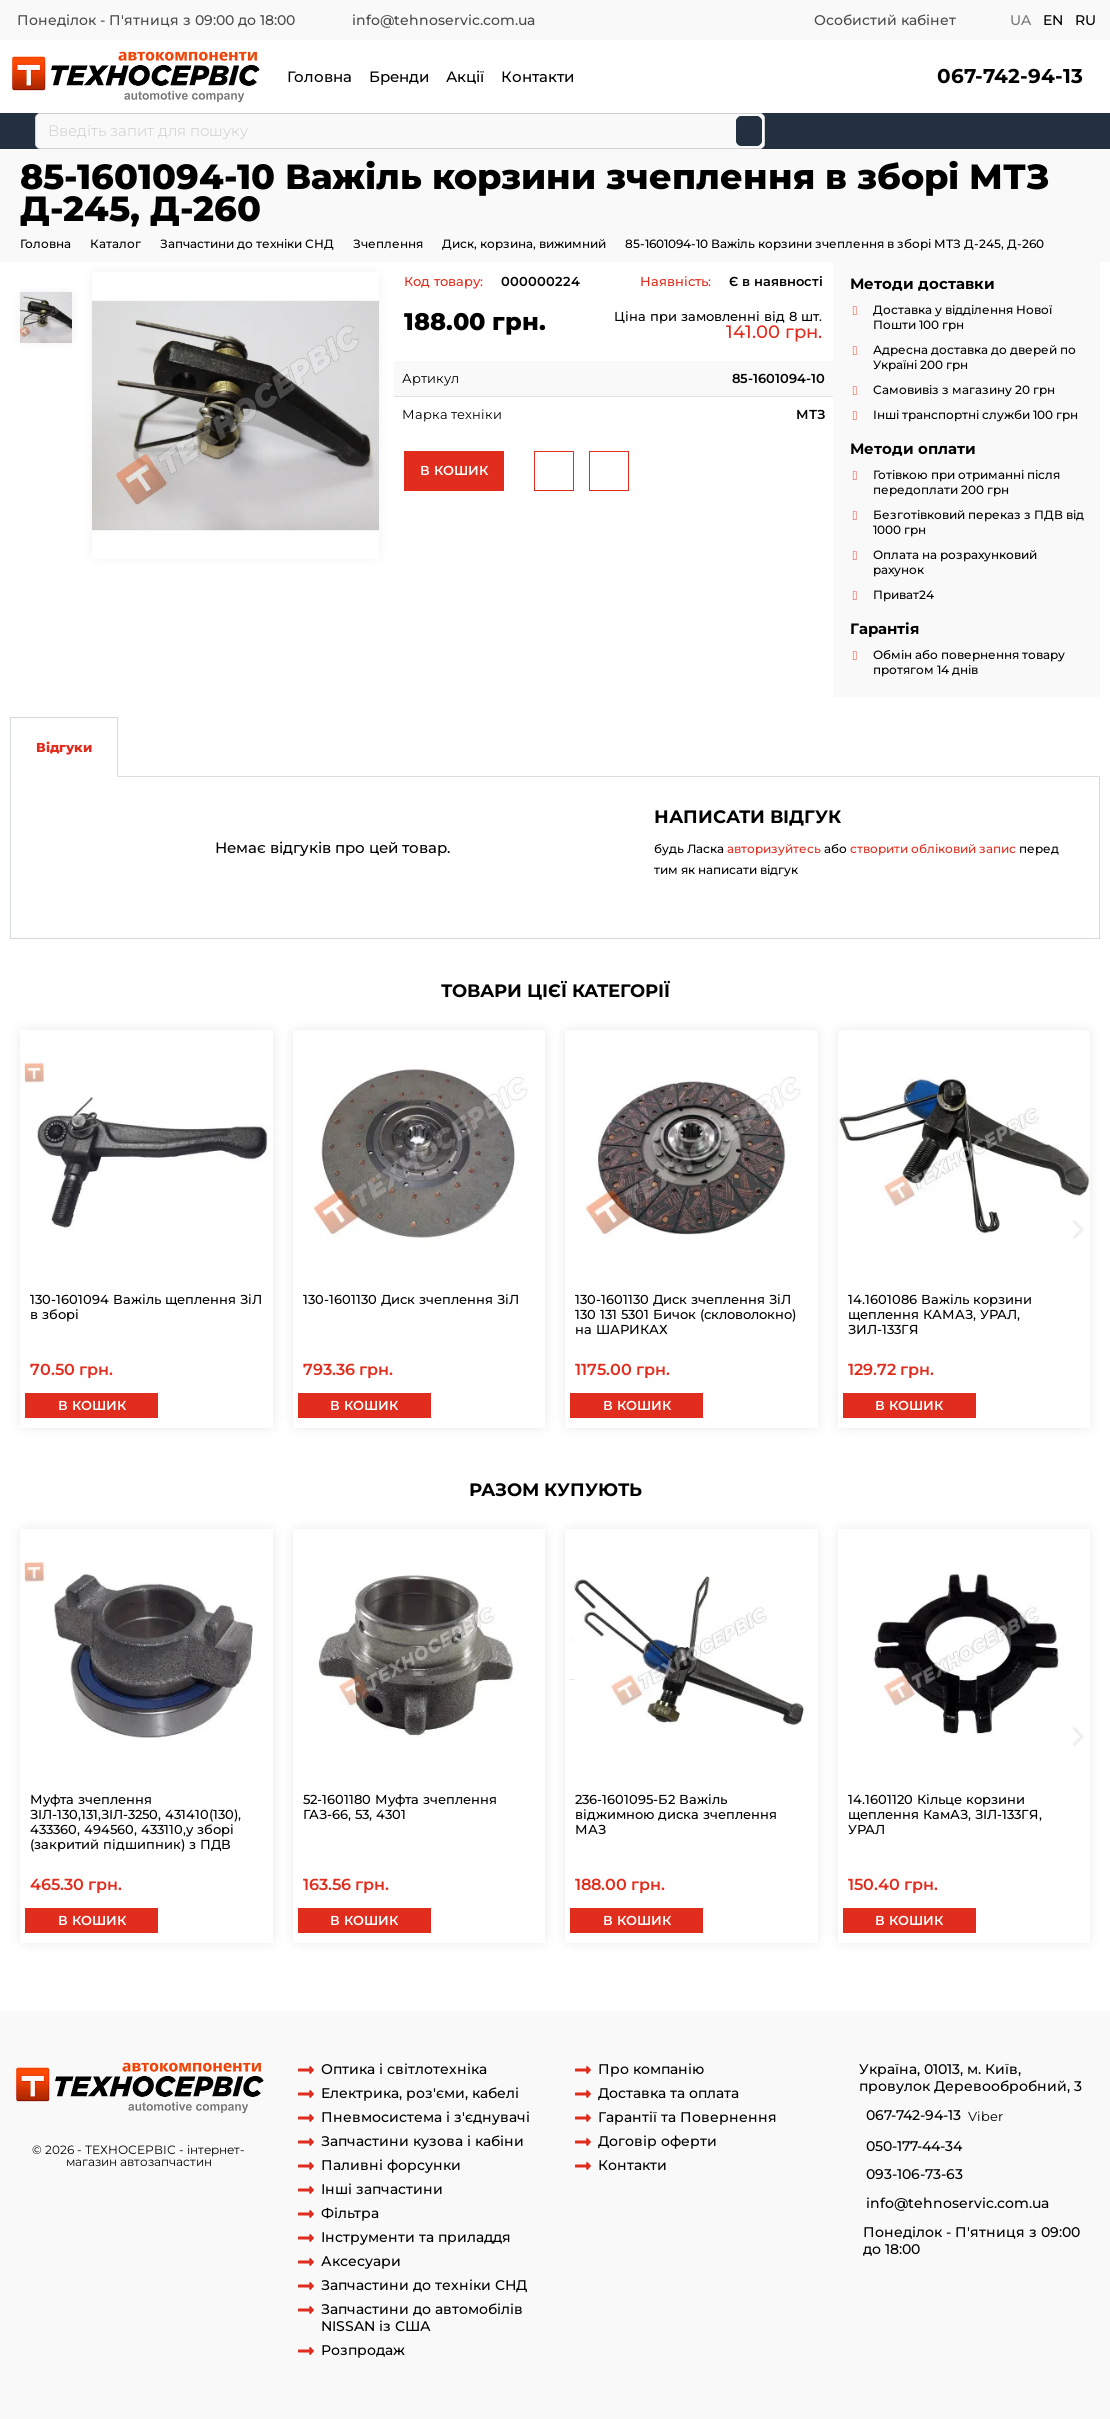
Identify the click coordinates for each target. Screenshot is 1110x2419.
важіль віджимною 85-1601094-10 (541, 1992)
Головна (319, 76)
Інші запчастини (382, 2189)
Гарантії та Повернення (687, 2117)
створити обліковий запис (933, 848)
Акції (465, 76)
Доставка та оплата (668, 2093)
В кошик (454, 470)
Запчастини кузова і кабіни (422, 2141)
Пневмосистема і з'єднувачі (425, 2117)
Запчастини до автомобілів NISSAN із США (422, 2318)
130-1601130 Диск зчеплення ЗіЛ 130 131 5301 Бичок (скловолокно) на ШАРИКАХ (685, 1314)
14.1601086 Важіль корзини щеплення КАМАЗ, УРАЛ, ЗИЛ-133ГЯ (940, 1314)
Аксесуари (361, 2261)
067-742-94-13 (1010, 76)
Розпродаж (363, 2350)
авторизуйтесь (774, 848)
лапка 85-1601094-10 (209, 1992)
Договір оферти (657, 2141)
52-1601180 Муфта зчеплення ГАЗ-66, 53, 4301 (400, 1806)
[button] (1007, 76)
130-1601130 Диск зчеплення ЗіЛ (411, 1299)
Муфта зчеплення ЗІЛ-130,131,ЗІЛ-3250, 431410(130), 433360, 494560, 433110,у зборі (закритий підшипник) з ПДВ (135, 1821)
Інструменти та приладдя (416, 2237)
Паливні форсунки (391, 2165)
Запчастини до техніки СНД (247, 243)
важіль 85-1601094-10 (353, 1992)
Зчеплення (388, 243)
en (1053, 20)
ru (1085, 20)
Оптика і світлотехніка (404, 2069)
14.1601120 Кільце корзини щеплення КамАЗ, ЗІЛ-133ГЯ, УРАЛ (945, 1814)
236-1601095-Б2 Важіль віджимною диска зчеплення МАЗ (676, 1814)
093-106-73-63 (914, 2174)
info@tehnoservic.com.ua (443, 20)
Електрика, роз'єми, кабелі (420, 2093)
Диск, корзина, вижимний (524, 243)
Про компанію (651, 2069)
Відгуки (64, 747)
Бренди (399, 76)
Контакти (537, 76)
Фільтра (350, 2213)
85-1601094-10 (89, 1992)
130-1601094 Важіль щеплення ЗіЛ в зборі (146, 1306)
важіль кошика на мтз (732, 1992)
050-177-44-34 (914, 2146)
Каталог (115, 243)
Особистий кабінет (885, 20)
